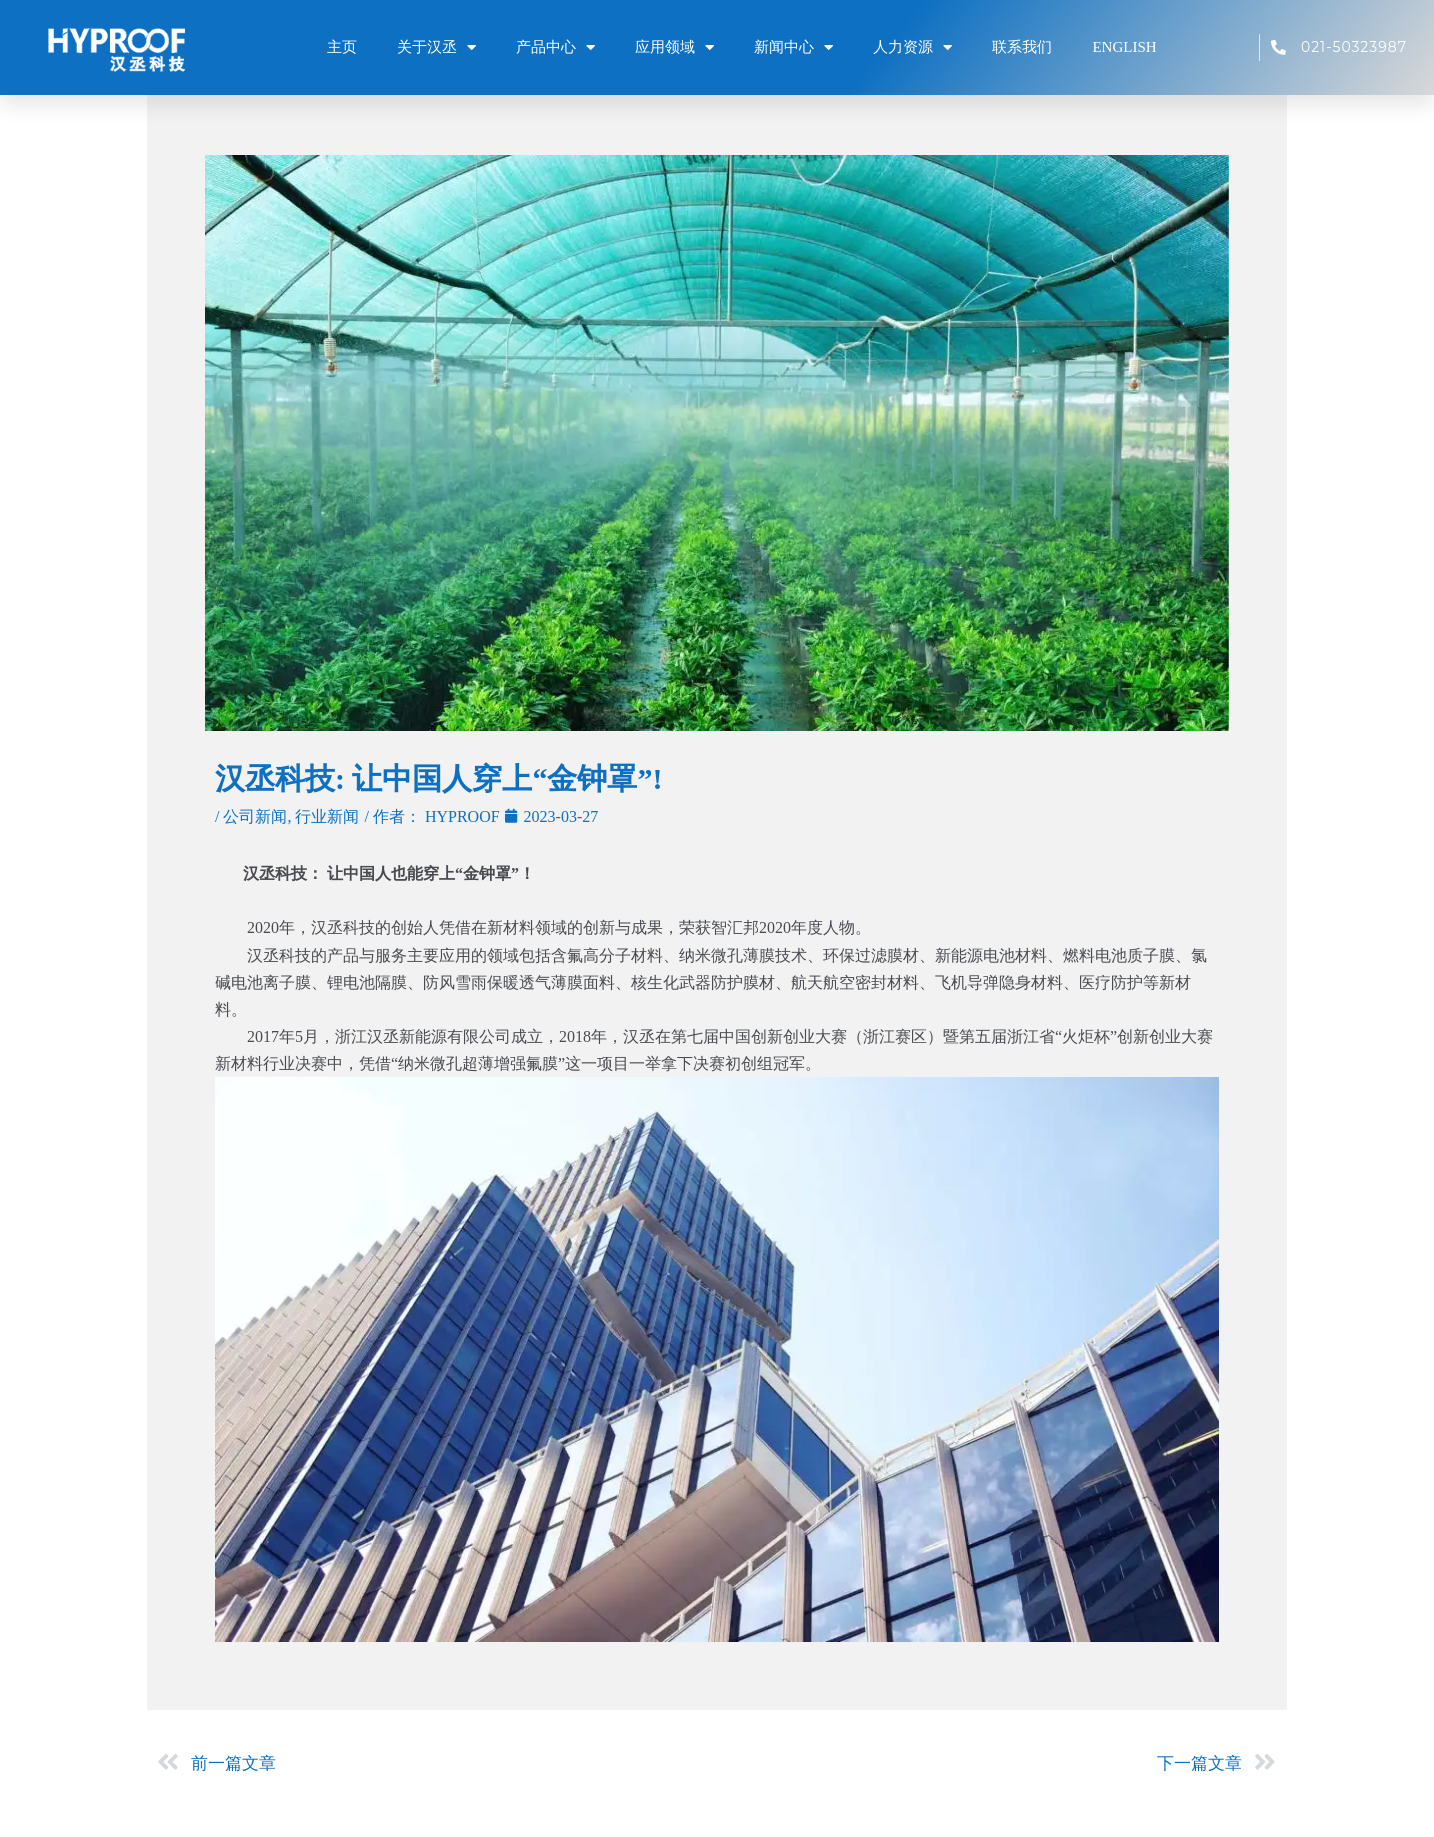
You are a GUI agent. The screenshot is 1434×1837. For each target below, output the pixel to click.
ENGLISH (1124, 47)
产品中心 (555, 47)
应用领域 (674, 47)
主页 (342, 47)
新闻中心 (793, 47)
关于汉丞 (436, 47)
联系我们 (1022, 47)
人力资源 (912, 47)
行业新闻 (327, 816)
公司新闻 (255, 816)
